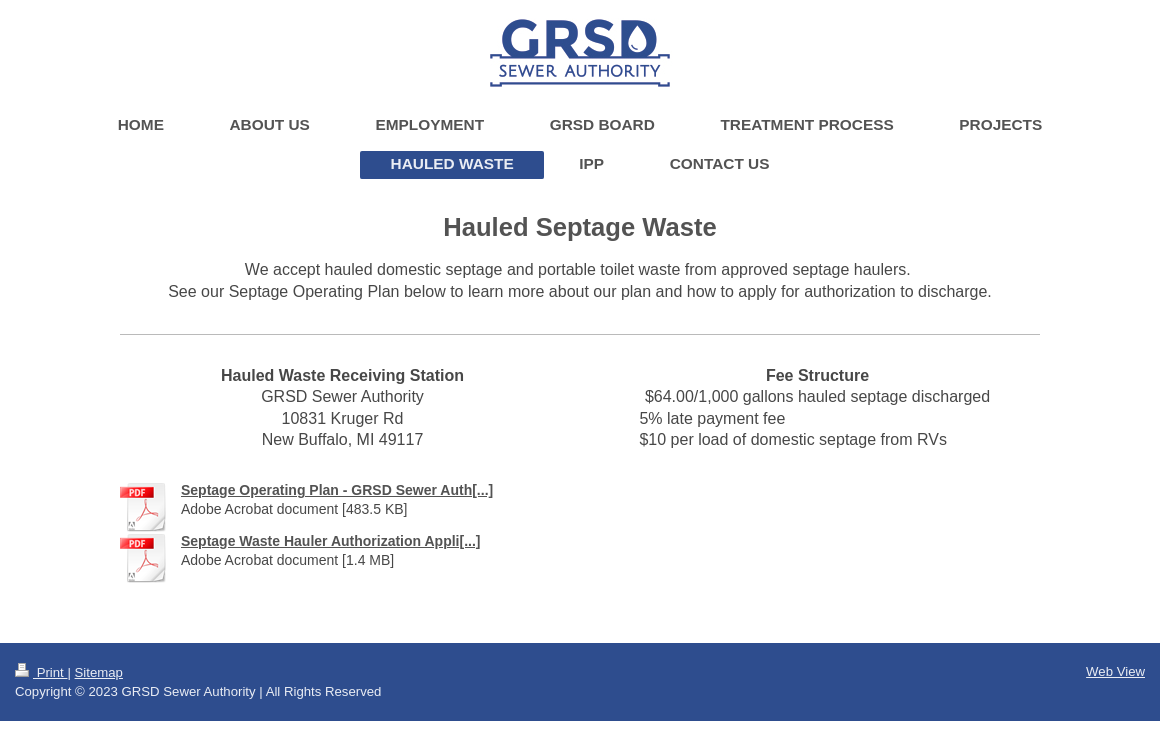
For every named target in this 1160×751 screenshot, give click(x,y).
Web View (1115, 671)
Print (41, 672)
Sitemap (99, 672)
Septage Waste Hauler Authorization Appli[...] (330, 541)
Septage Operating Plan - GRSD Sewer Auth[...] (337, 490)
